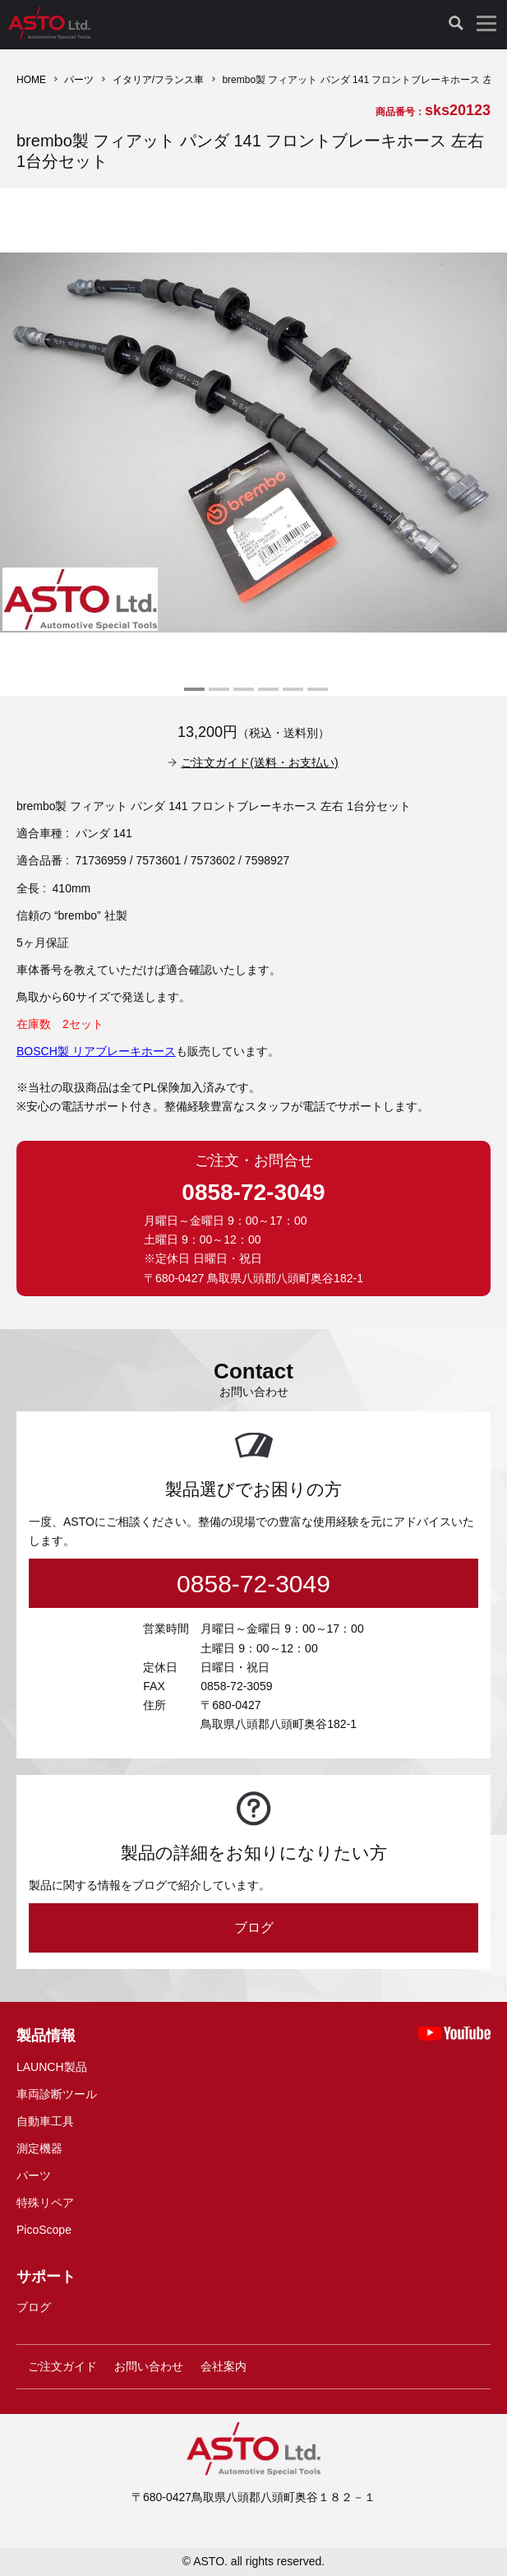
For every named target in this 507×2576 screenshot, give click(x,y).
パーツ (79, 80)
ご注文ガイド (62, 2366)
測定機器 (39, 2148)
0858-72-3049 (253, 1192)
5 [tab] (291, 696)
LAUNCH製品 (51, 2066)
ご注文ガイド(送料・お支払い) (259, 762)
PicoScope (43, 2229)
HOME (31, 80)
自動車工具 (45, 2121)
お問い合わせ (148, 2366)
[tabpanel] (253, 442)
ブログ (254, 1927)
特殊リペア (45, 2202)
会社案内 (223, 2366)
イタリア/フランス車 (158, 80)
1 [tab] (192, 696)
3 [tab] (241, 696)
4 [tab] (266, 696)
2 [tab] (217, 696)
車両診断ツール (56, 2094)
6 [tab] (315, 696)
